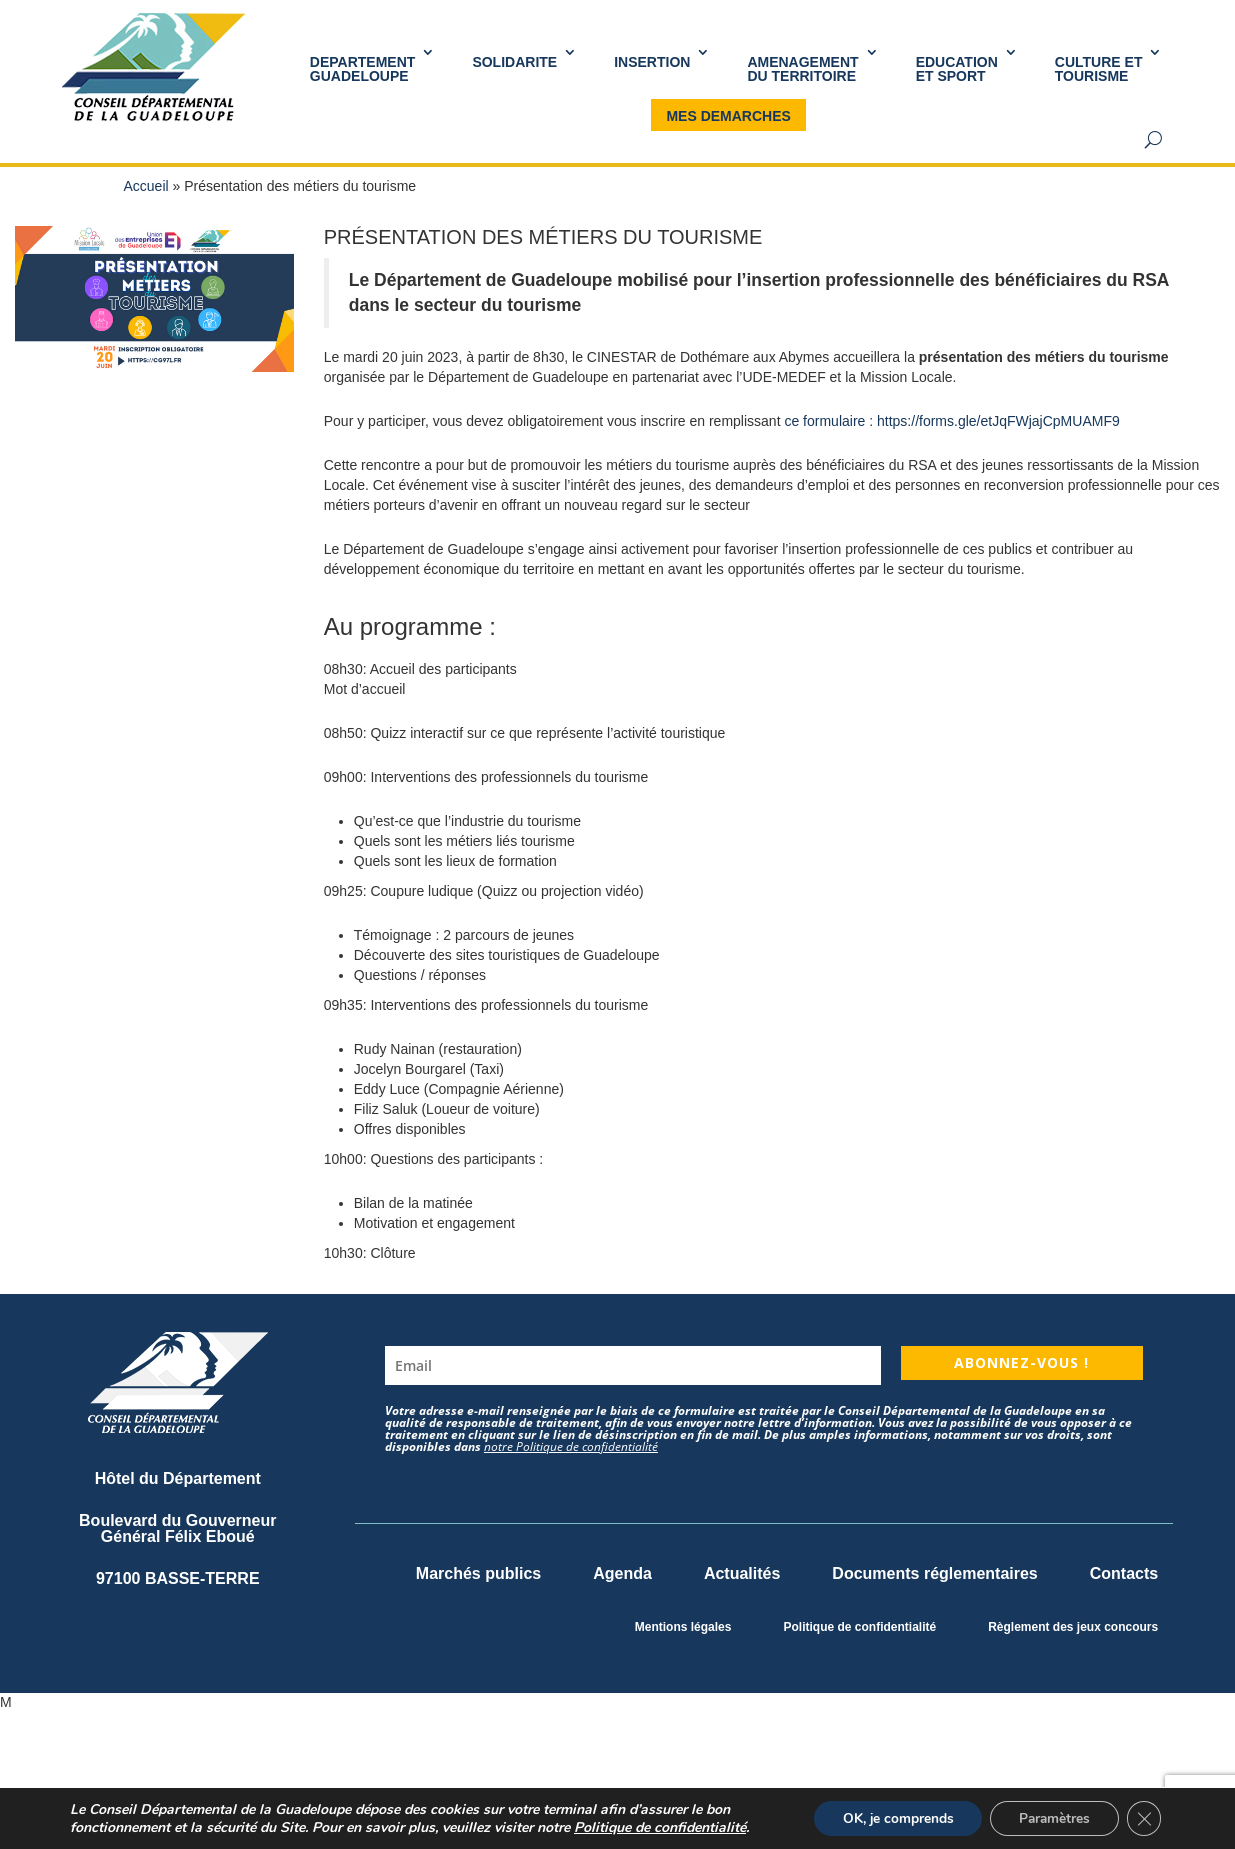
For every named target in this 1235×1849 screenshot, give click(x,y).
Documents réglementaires (934, 1573)
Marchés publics (478, 1573)
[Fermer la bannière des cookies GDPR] (1143, 1818)
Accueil (146, 186)
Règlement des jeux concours (1073, 1627)
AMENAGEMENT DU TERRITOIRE (802, 69)
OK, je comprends (890, 1817)
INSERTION (652, 62)
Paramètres (1050, 1817)
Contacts (1124, 1573)
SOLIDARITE (514, 62)
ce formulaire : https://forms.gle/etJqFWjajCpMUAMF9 (951, 421)
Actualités (742, 1573)
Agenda (622, 1573)
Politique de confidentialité (859, 1627)
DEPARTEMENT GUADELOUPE (363, 69)
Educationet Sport (957, 69)
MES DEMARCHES (728, 116)
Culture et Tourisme (1099, 69)
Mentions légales (683, 1627)
